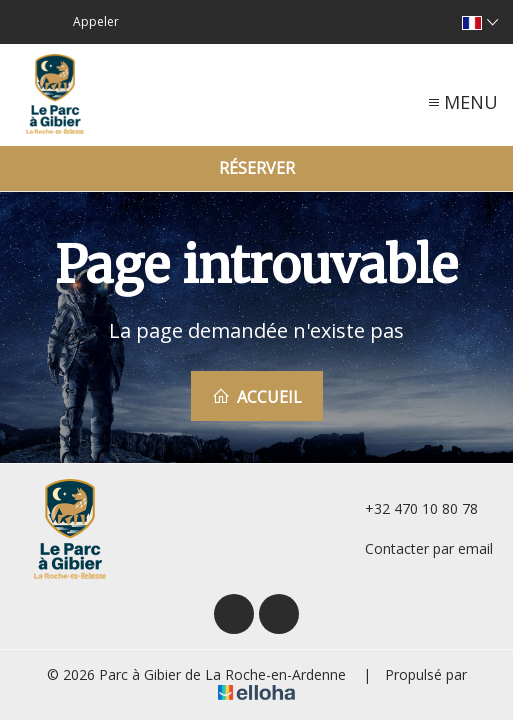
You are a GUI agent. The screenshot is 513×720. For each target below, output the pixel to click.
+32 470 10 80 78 (410, 508)
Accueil (257, 397)
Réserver (257, 168)
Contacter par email (417, 548)
